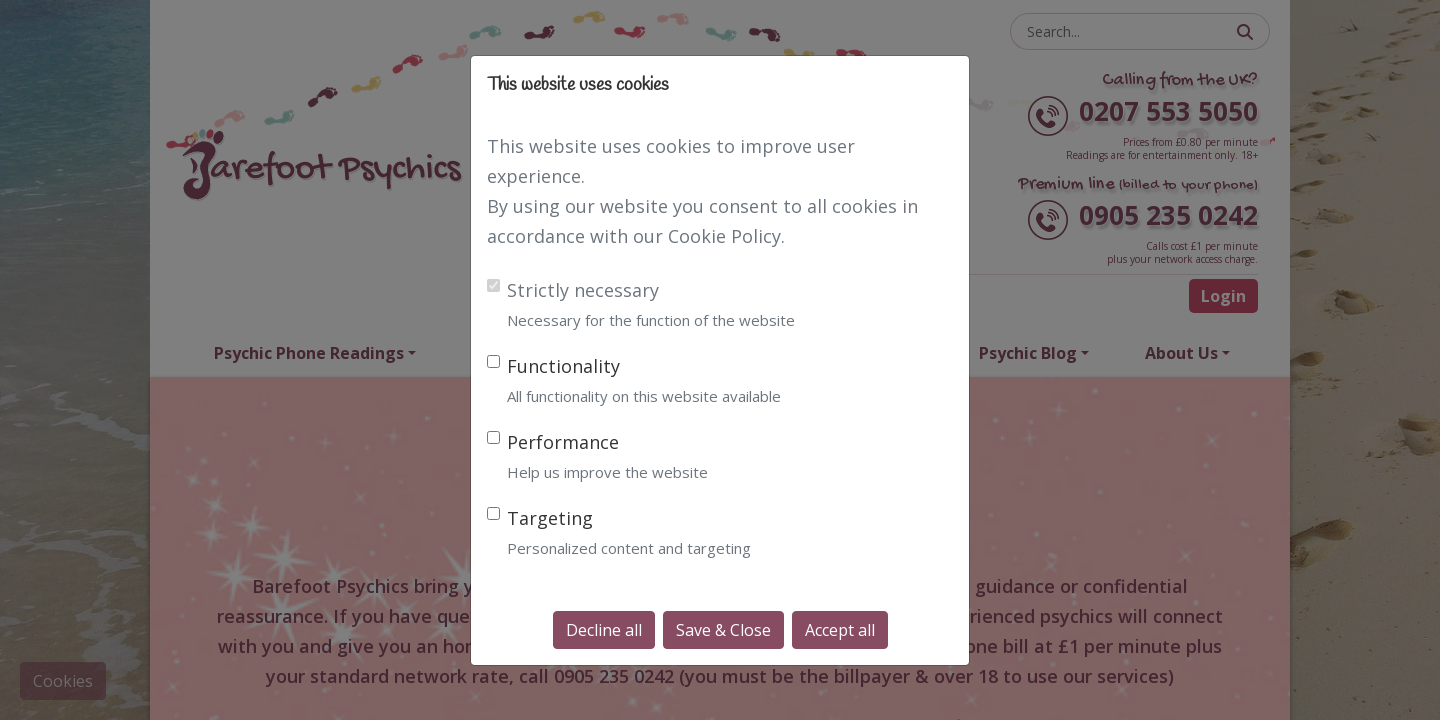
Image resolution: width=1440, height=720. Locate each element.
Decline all (604, 630)
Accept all (840, 630)
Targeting (550, 518)
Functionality (563, 366)
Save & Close (723, 630)
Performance (563, 442)
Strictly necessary (583, 290)
